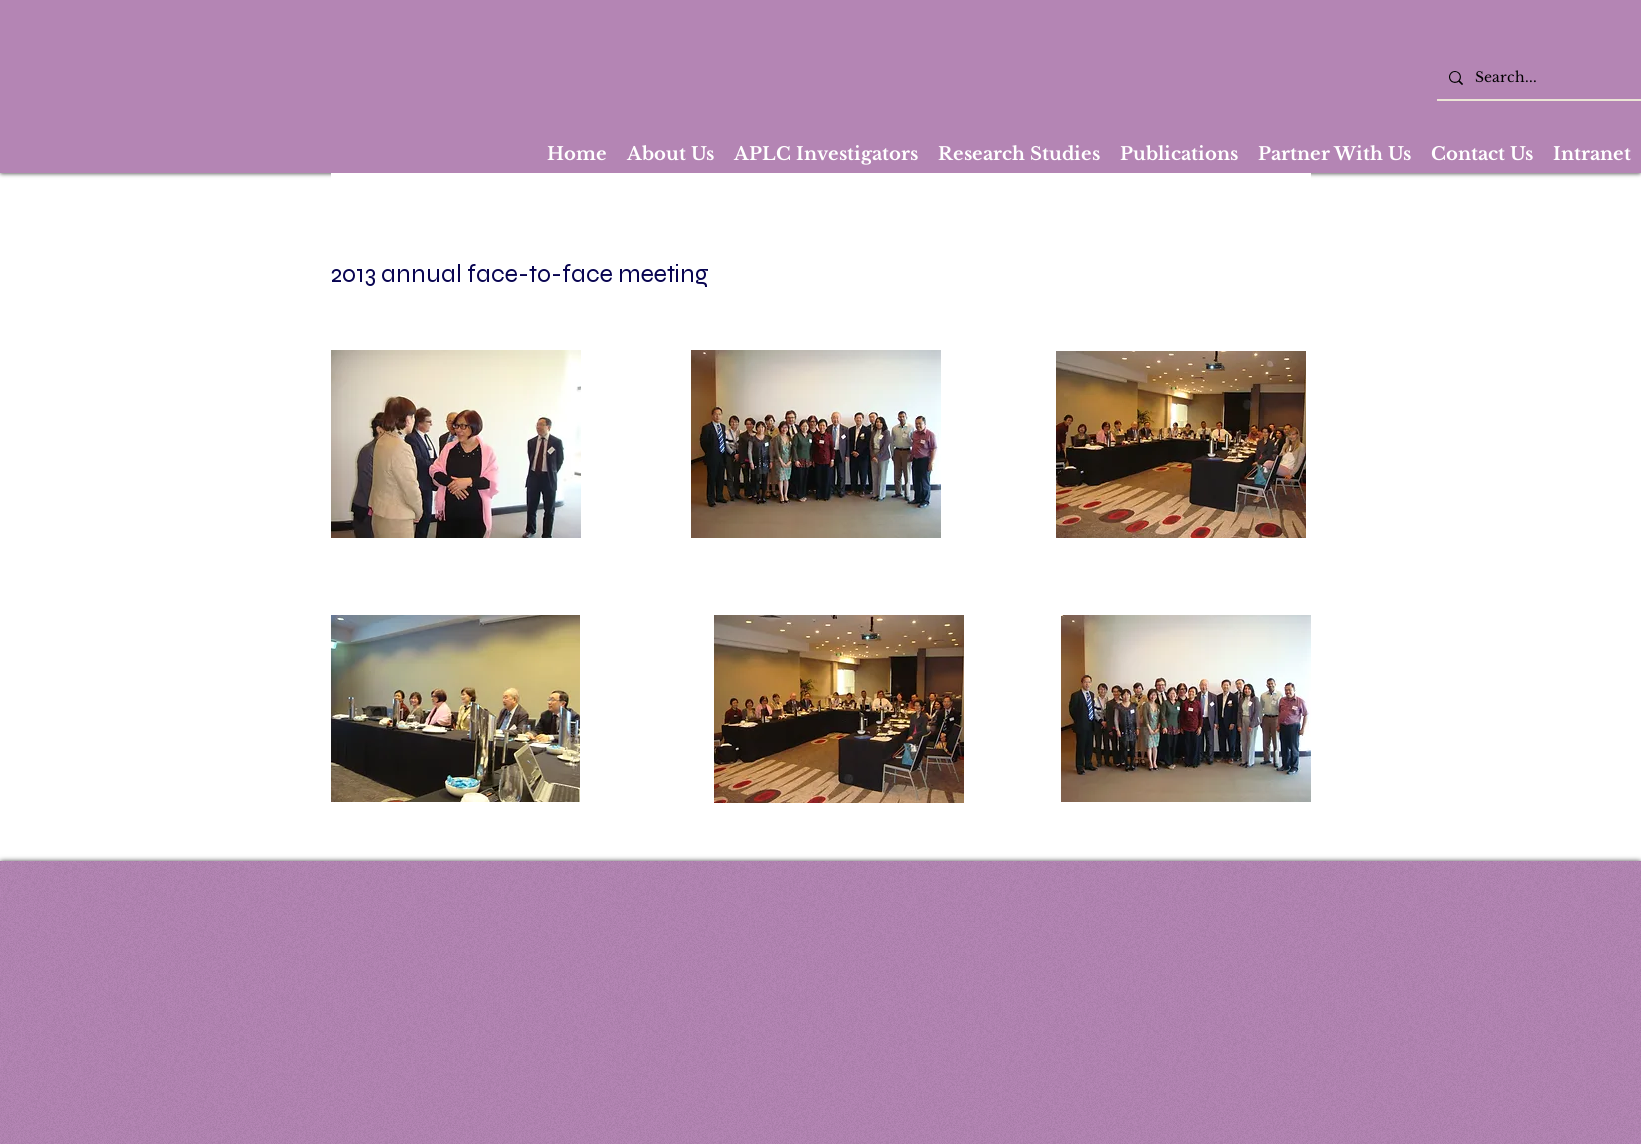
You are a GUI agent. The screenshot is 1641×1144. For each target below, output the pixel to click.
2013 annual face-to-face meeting (520, 274)
